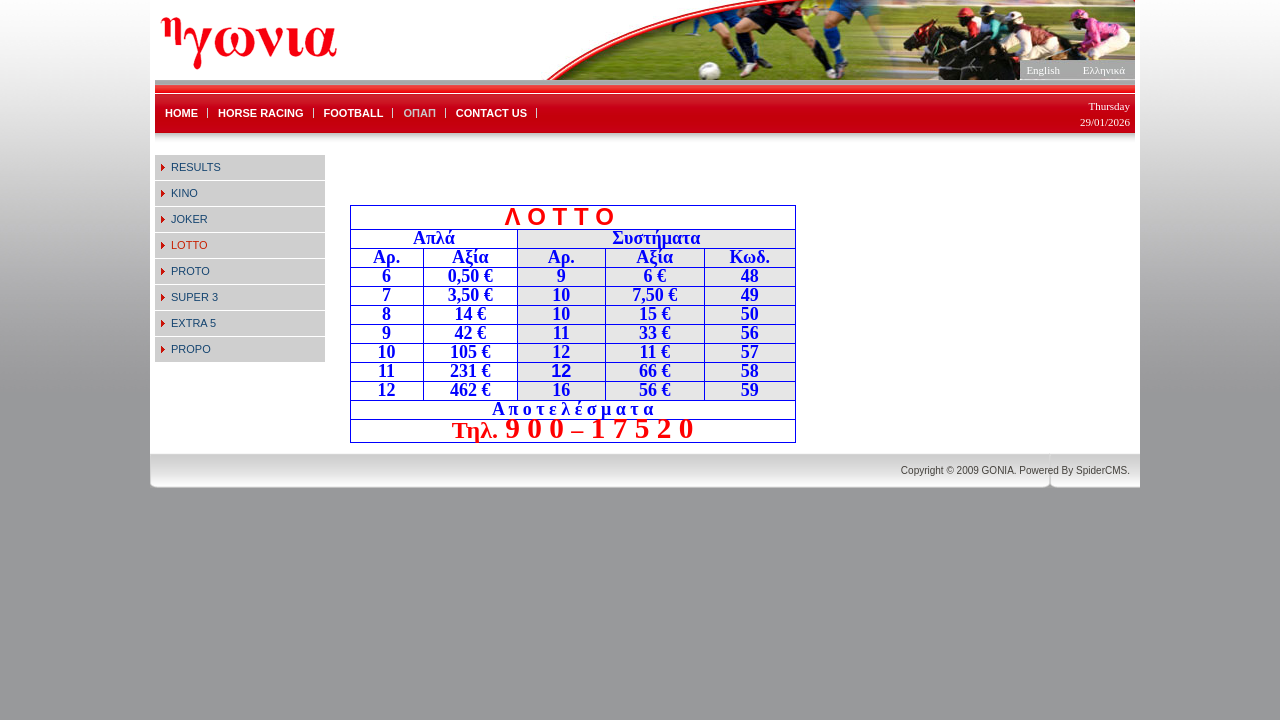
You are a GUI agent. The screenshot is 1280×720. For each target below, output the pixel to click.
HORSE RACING (261, 113)
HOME (181, 113)
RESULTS (196, 167)
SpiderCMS (1101, 470)
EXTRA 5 (193, 323)
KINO (184, 193)
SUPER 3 (194, 297)
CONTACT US (491, 113)
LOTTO (189, 245)
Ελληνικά (1104, 70)
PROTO (190, 271)
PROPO (191, 349)
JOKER (189, 219)
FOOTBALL (354, 113)
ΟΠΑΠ (419, 113)
